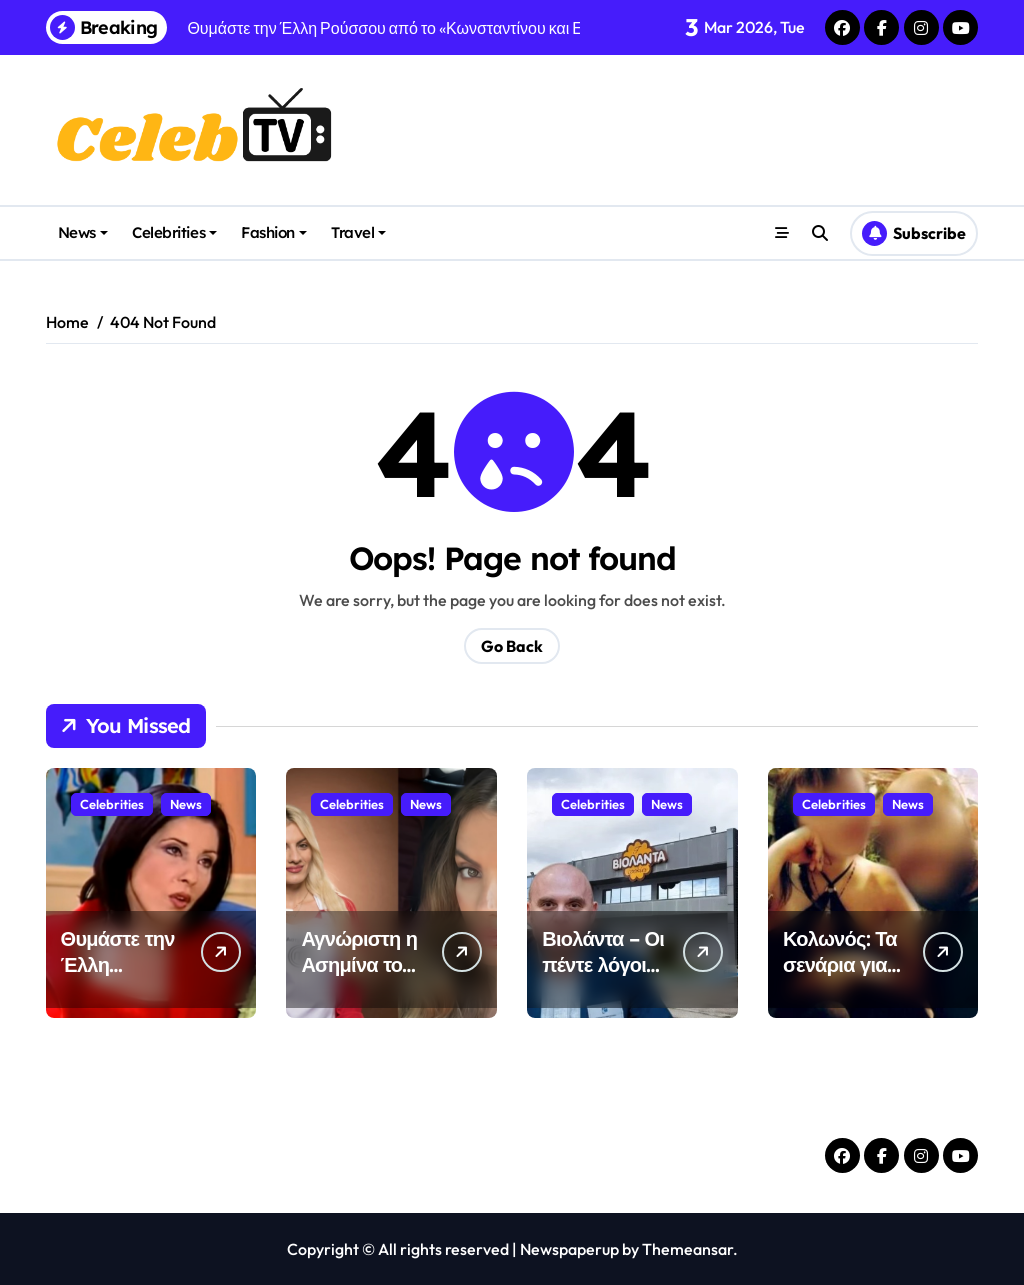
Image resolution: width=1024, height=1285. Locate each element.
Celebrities (174, 232)
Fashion (274, 232)
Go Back (512, 646)
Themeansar (687, 1249)
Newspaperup (569, 1249)
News (83, 232)
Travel (358, 232)
